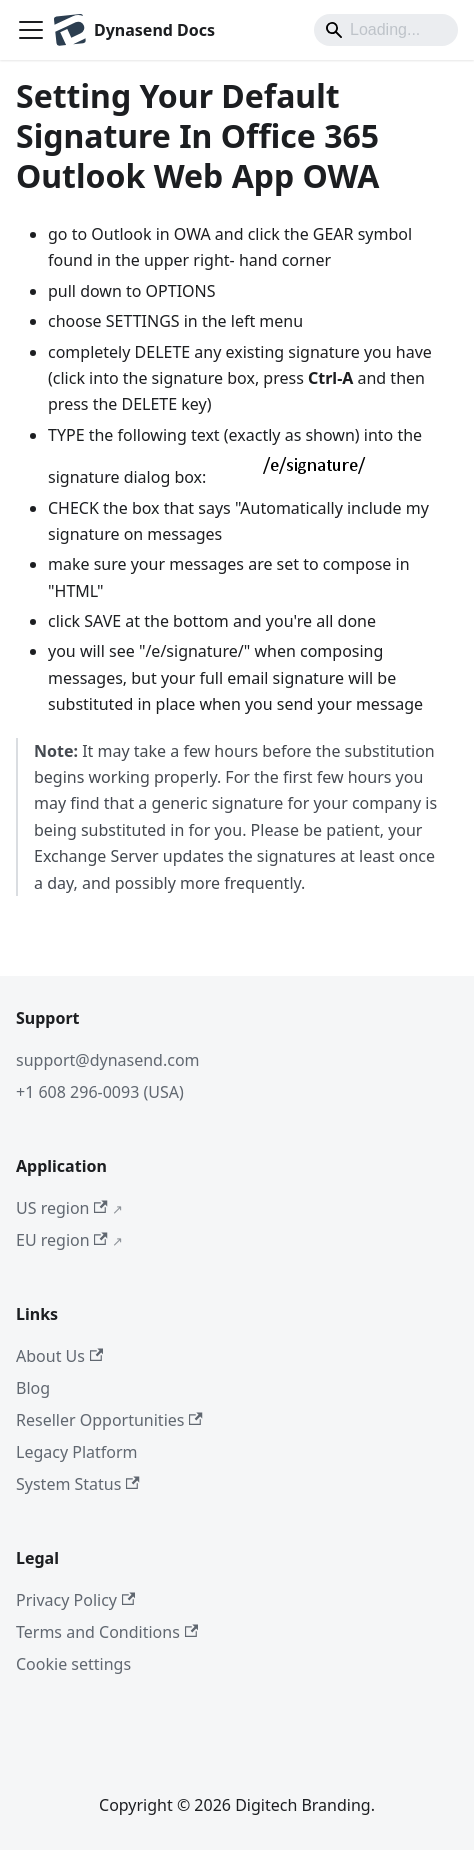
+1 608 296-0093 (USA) (100, 1092)
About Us (59, 1356)
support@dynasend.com (108, 1060)
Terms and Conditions (107, 1632)
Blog (33, 1388)
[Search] (386, 30)
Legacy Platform (77, 1452)
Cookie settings (73, 1664)
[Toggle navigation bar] (31, 30)
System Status (78, 1484)
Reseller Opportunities (109, 1420)
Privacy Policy (75, 1600)
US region (62, 1208)
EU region (62, 1240)
